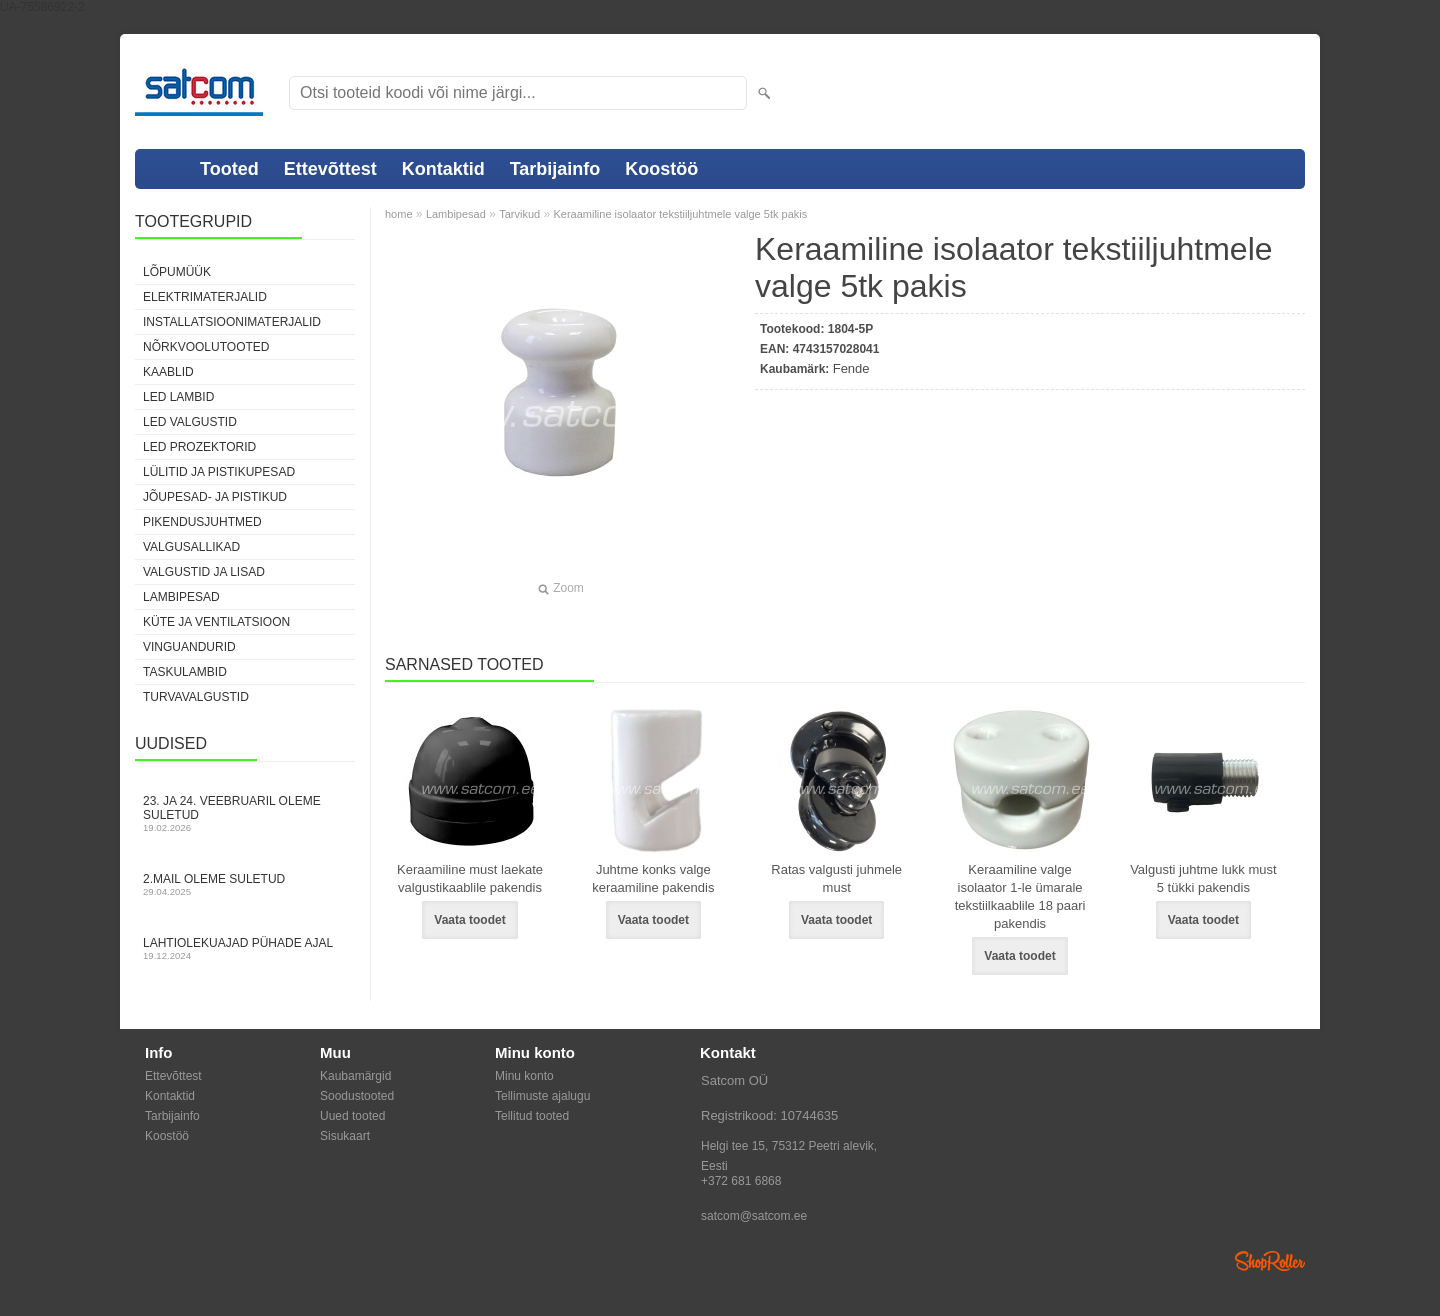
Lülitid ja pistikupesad (219, 472)
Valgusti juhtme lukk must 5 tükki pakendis (1203, 878)
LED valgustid (190, 422)
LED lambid (178, 397)
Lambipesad (181, 597)
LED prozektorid (199, 447)
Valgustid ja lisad (204, 572)
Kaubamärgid (355, 1076)
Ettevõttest (330, 169)
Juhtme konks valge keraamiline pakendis (653, 878)
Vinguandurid (189, 647)
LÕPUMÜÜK (177, 272)
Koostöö (661, 169)
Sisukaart (345, 1136)
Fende (851, 368)
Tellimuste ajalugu (542, 1096)
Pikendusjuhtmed (202, 522)
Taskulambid (185, 672)
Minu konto (524, 1076)
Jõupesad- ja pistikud (215, 497)
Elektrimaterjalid (205, 297)
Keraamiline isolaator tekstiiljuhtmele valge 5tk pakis (680, 214)
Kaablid (168, 372)
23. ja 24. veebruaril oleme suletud (245, 813)
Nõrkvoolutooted (206, 347)
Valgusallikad (191, 547)
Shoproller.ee (1270, 1261)
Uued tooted (352, 1116)
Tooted (229, 169)
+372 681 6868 (741, 1181)
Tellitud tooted (532, 1116)
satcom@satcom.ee (754, 1216)
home (399, 214)
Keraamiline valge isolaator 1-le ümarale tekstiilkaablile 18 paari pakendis (1020, 896)
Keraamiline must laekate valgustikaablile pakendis (470, 878)
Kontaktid (443, 169)
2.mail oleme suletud (245, 884)
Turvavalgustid (196, 697)
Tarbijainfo (555, 169)
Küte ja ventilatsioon (216, 622)
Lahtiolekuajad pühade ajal (245, 948)
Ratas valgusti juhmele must (836, 878)
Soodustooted (357, 1096)
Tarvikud (519, 214)
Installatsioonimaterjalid (232, 322)
